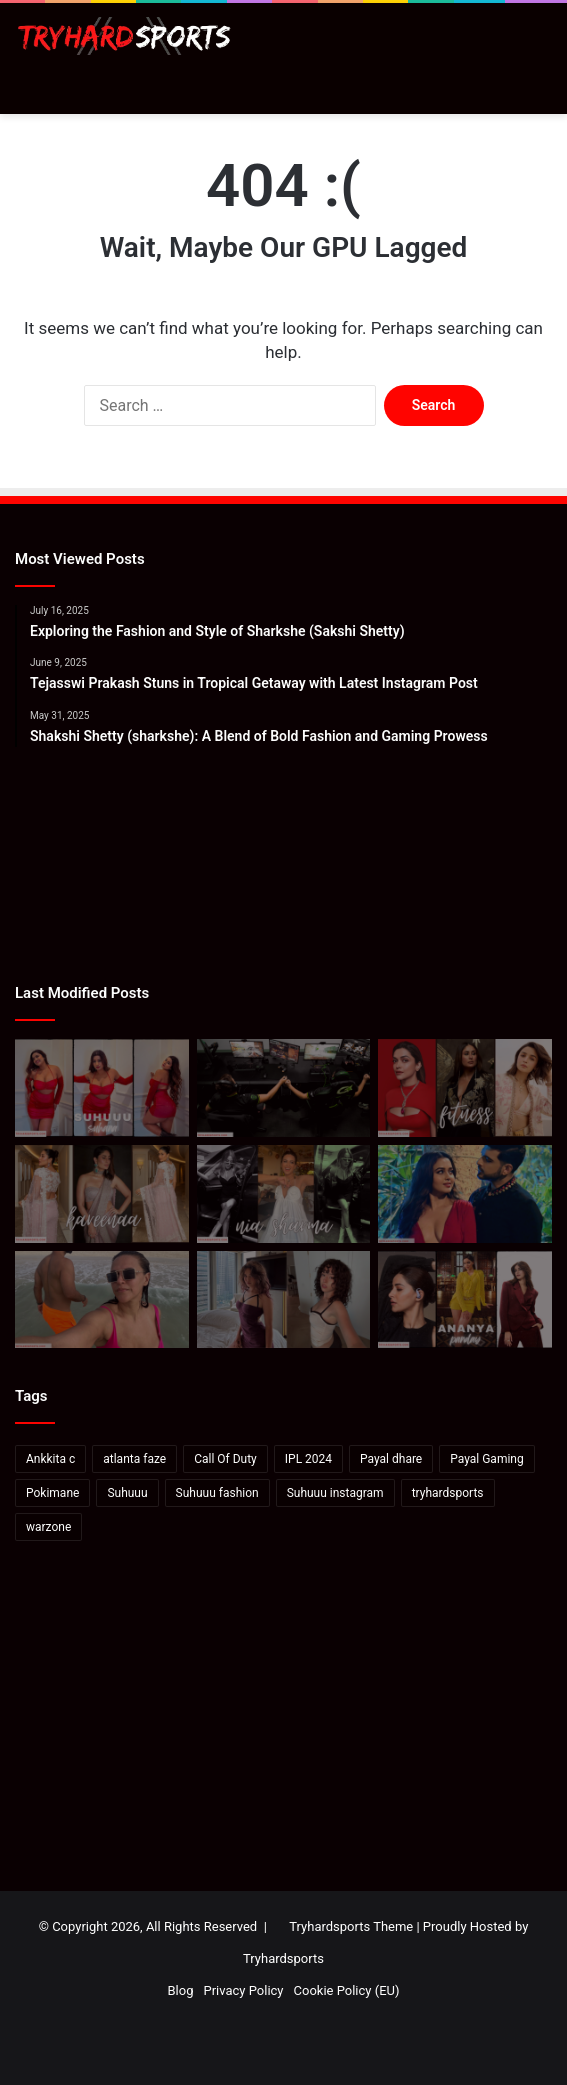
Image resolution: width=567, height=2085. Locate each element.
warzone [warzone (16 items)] (48, 1527)
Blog (180, 1990)
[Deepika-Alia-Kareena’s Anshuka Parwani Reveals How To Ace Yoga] (465, 1088)
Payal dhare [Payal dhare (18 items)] (391, 1459)
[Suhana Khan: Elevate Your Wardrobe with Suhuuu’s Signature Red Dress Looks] (102, 1088)
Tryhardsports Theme (351, 1926)
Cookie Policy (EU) (347, 1990)
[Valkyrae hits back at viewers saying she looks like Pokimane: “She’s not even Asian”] (284, 1300)
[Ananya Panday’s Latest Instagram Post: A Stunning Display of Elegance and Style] (465, 1300)
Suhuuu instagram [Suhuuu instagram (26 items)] (335, 1493)
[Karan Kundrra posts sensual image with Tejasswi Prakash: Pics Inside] (465, 1194)
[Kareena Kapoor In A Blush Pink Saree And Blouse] (102, 1194)
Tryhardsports (283, 1958)
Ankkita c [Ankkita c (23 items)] (50, 1459)
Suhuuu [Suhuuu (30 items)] (127, 1493)
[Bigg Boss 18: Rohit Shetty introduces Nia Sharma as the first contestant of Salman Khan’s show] (284, 1194)
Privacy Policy (243, 1990)
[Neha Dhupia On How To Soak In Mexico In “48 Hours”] (102, 1300)
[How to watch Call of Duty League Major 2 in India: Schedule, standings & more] (284, 1088)
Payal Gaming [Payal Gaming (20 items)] (486, 1459)
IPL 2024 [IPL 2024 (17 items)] (308, 1459)
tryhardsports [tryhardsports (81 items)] (448, 1493)
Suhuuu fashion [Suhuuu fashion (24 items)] (217, 1493)
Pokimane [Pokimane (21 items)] (52, 1493)
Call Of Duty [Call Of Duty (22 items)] (225, 1459)
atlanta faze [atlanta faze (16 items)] (134, 1459)
